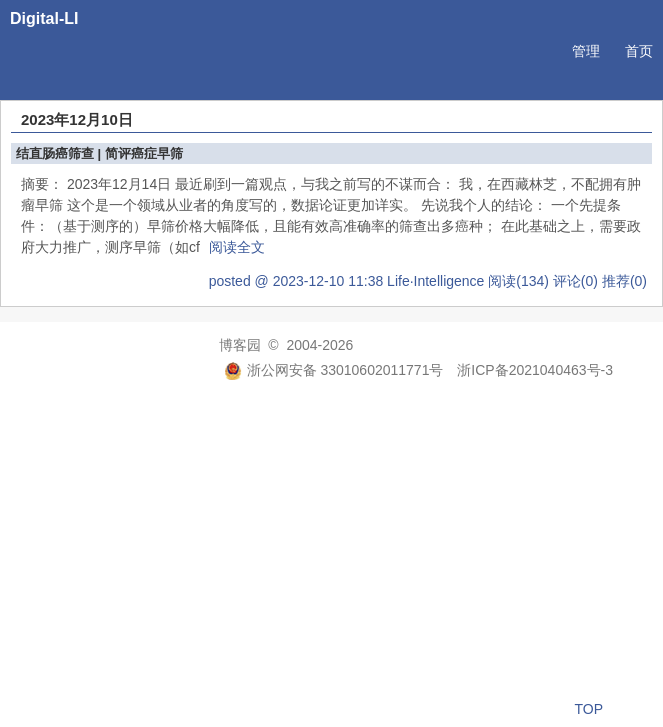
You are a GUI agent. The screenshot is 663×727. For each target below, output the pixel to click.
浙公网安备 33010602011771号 (334, 370)
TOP (588, 709)
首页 (639, 51)
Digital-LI (44, 18)
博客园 (240, 345)
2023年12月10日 (77, 119)
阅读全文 (237, 247)
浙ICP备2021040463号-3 (535, 370)
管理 (586, 51)
